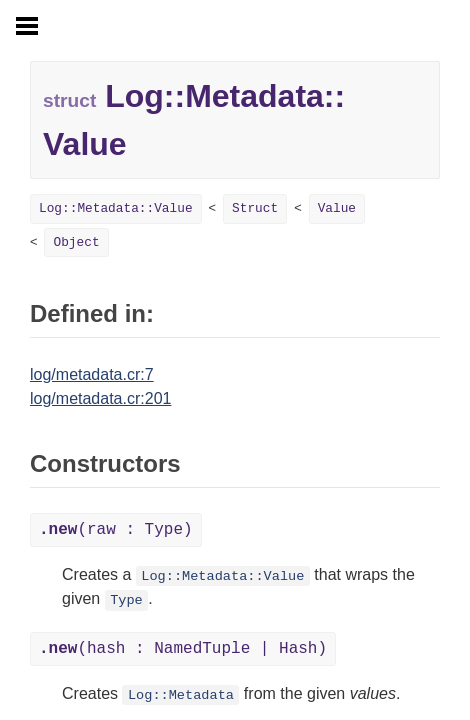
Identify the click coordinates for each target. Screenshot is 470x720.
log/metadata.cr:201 (100, 398)
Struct (255, 208)
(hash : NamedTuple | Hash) (183, 649)
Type (126, 600)
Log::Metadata (181, 695)
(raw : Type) (116, 530)
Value (337, 208)
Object (76, 242)
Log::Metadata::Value (116, 208)
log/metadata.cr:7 (92, 374)
